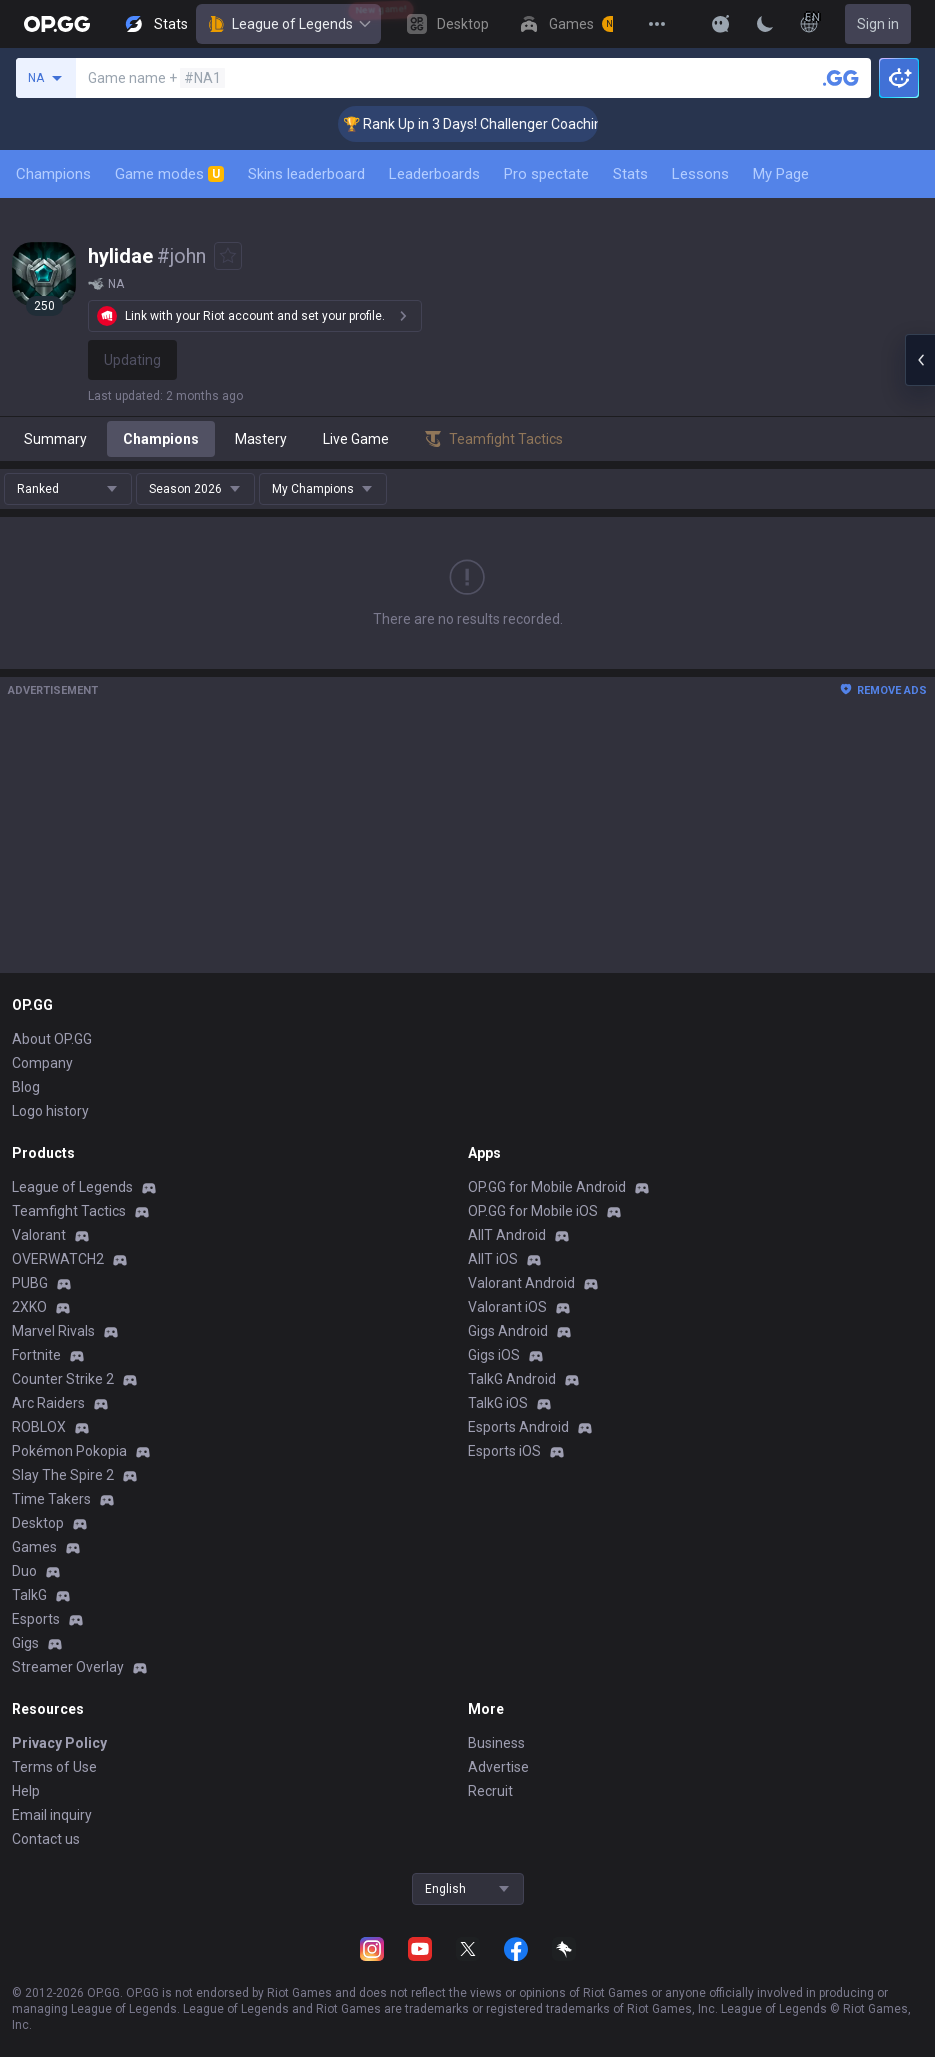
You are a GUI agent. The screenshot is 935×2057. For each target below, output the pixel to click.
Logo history (50, 1111)
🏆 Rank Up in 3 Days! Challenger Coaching (494, 124)
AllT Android (507, 1235)
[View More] (657, 24)
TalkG (29, 1595)
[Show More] (721, 24)
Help (26, 1791)
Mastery (261, 439)
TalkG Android (512, 1379)
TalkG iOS (498, 1403)
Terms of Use (54, 1767)
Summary (55, 439)
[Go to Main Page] (57, 24)
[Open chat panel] (920, 360)
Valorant (39, 1235)
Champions (53, 174)
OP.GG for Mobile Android (547, 1187)
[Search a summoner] (841, 78)
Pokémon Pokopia (69, 1451)
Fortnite (36, 1355)
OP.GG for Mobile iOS (533, 1211)
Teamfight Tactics (69, 1211)
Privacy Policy (59, 1743)
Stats (630, 174)
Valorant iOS (507, 1307)
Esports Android (518, 1427)
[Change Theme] (765, 24)
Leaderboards (434, 174)
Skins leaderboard (306, 174)
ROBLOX (39, 1427)
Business (496, 1743)
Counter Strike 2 (63, 1379)
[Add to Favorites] (228, 256)
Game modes (169, 174)
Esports (36, 1619)
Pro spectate (546, 174)
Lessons (700, 174)
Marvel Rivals (53, 1331)
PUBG (30, 1283)
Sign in (878, 24)
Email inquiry (52, 1815)
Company (42, 1063)
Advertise (498, 1767)
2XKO (29, 1307)
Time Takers (51, 1499)
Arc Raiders (48, 1403)
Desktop (38, 1523)
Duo (24, 1571)
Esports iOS (504, 1451)
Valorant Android (521, 1283)
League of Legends (288, 24)
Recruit (490, 1791)
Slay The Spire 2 (63, 1475)
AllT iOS (493, 1259)
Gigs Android (508, 1331)
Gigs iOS (494, 1355)
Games (34, 1547)
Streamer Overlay (68, 1667)
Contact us (46, 1839)
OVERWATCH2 (58, 1259)
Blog (26, 1087)
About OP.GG (52, 1039)
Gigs (25, 1643)
